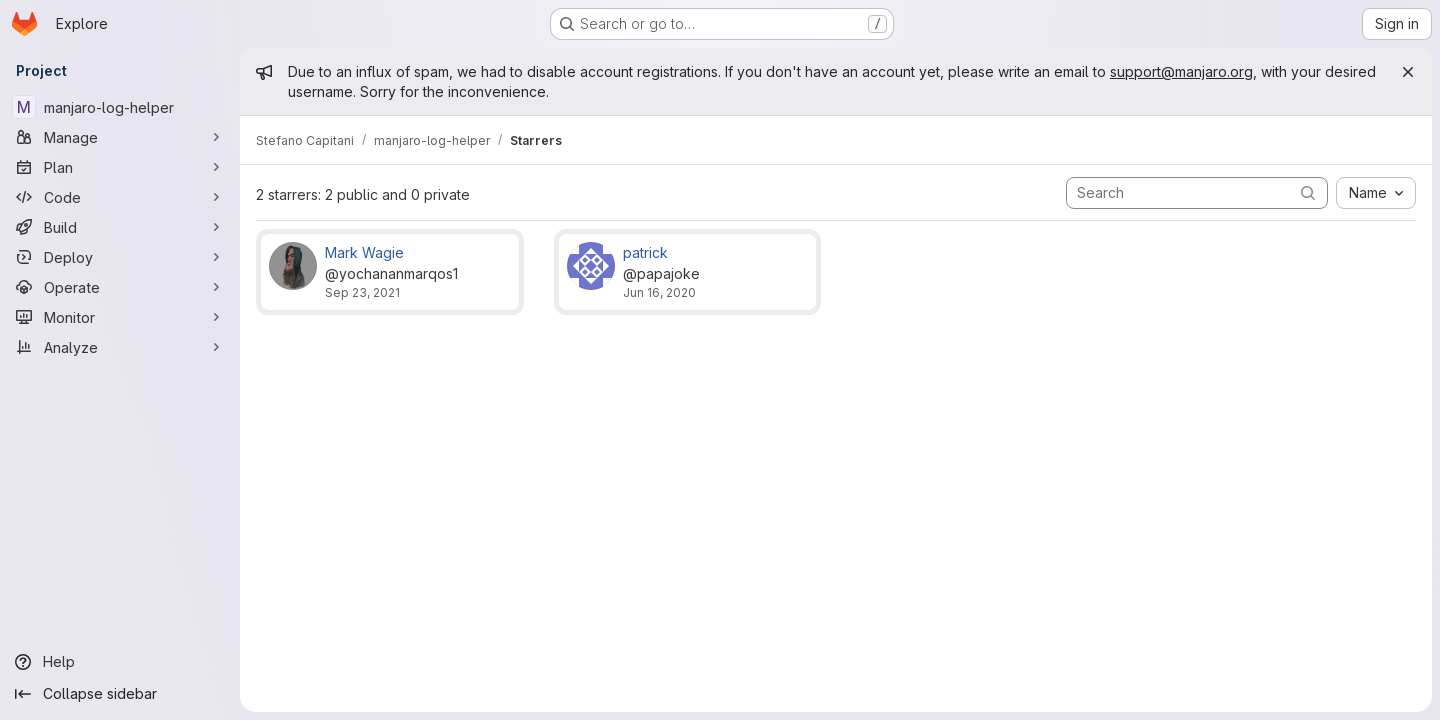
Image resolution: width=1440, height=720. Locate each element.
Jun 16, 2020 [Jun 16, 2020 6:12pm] (659, 292)
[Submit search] (1308, 192)
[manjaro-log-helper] (120, 107)
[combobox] (1376, 193)
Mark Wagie (364, 252)
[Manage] (120, 137)
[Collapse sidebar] (120, 694)
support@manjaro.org (1181, 71)
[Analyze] (120, 347)
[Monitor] (120, 317)
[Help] (120, 662)
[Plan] (120, 167)
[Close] (1408, 72)
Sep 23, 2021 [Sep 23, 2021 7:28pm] (362, 292)
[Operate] (120, 287)
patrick (645, 252)
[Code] (120, 197)
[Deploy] (120, 257)
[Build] (120, 227)
